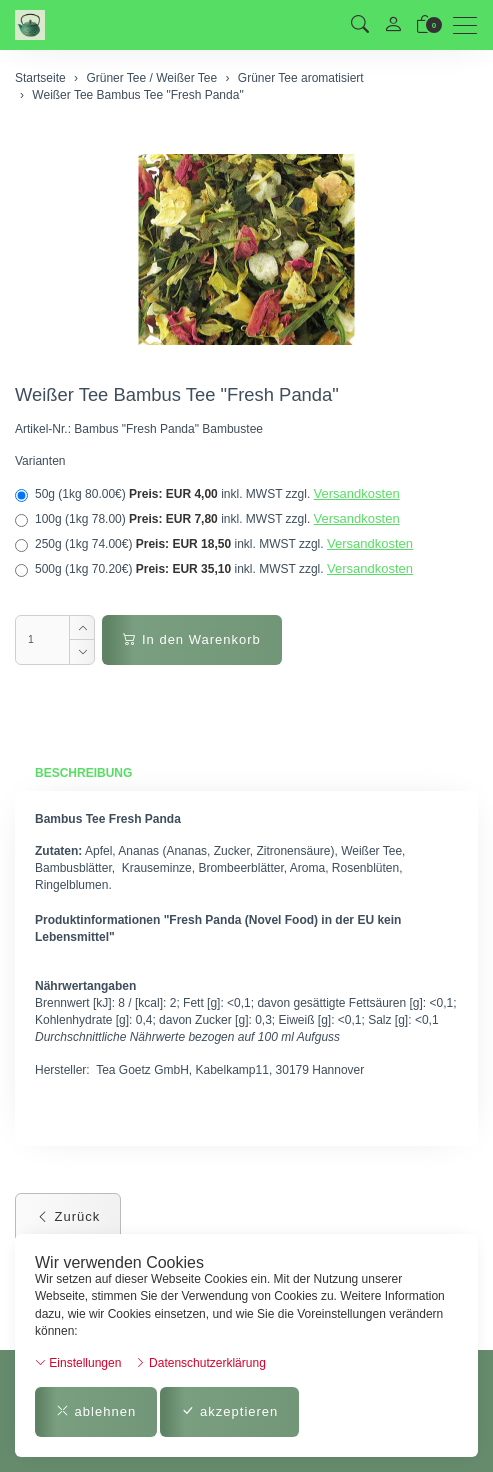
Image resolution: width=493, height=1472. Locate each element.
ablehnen (96, 1411)
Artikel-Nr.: (43, 429)
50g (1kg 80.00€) (207, 494)
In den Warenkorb (191, 639)
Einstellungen (78, 1363)
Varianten (40, 461)
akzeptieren (229, 1411)
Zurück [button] (68, 1216)
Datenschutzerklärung (200, 1363)
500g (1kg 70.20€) (214, 569)
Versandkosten (357, 493)
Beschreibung (83, 773)
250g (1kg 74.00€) (214, 544)
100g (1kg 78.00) (207, 519)
